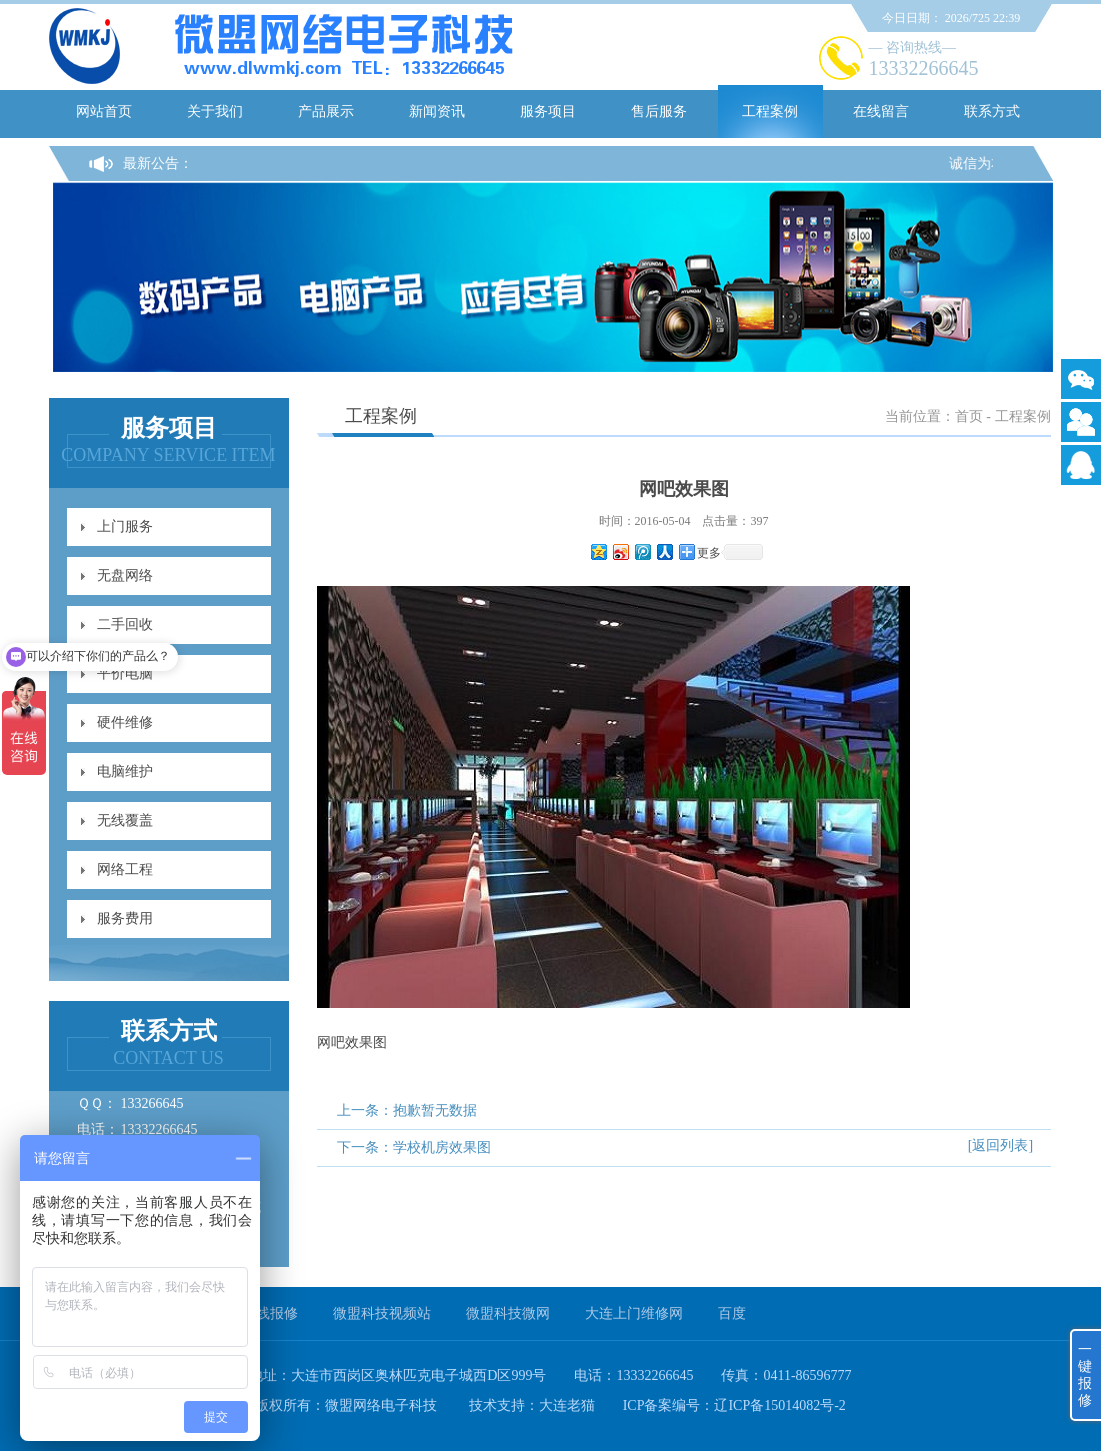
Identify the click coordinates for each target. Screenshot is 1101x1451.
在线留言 (881, 111)
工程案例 (770, 111)
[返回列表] (1000, 1145)
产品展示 (326, 111)
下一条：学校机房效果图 (414, 1147)
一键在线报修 (256, 1313)
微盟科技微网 (508, 1313)
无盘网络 (125, 575)
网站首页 (104, 111)
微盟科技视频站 (382, 1313)
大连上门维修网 (634, 1313)
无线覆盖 (125, 820)
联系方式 (992, 111)
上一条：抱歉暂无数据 (407, 1110)
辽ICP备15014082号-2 (779, 1405)
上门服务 (125, 526)
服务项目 (548, 111)
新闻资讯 (437, 111)
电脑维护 (125, 771)
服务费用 (125, 918)
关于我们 (215, 111)
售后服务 (659, 111)
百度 (732, 1313)
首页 (969, 416)
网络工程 (125, 869)
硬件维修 (125, 722)
